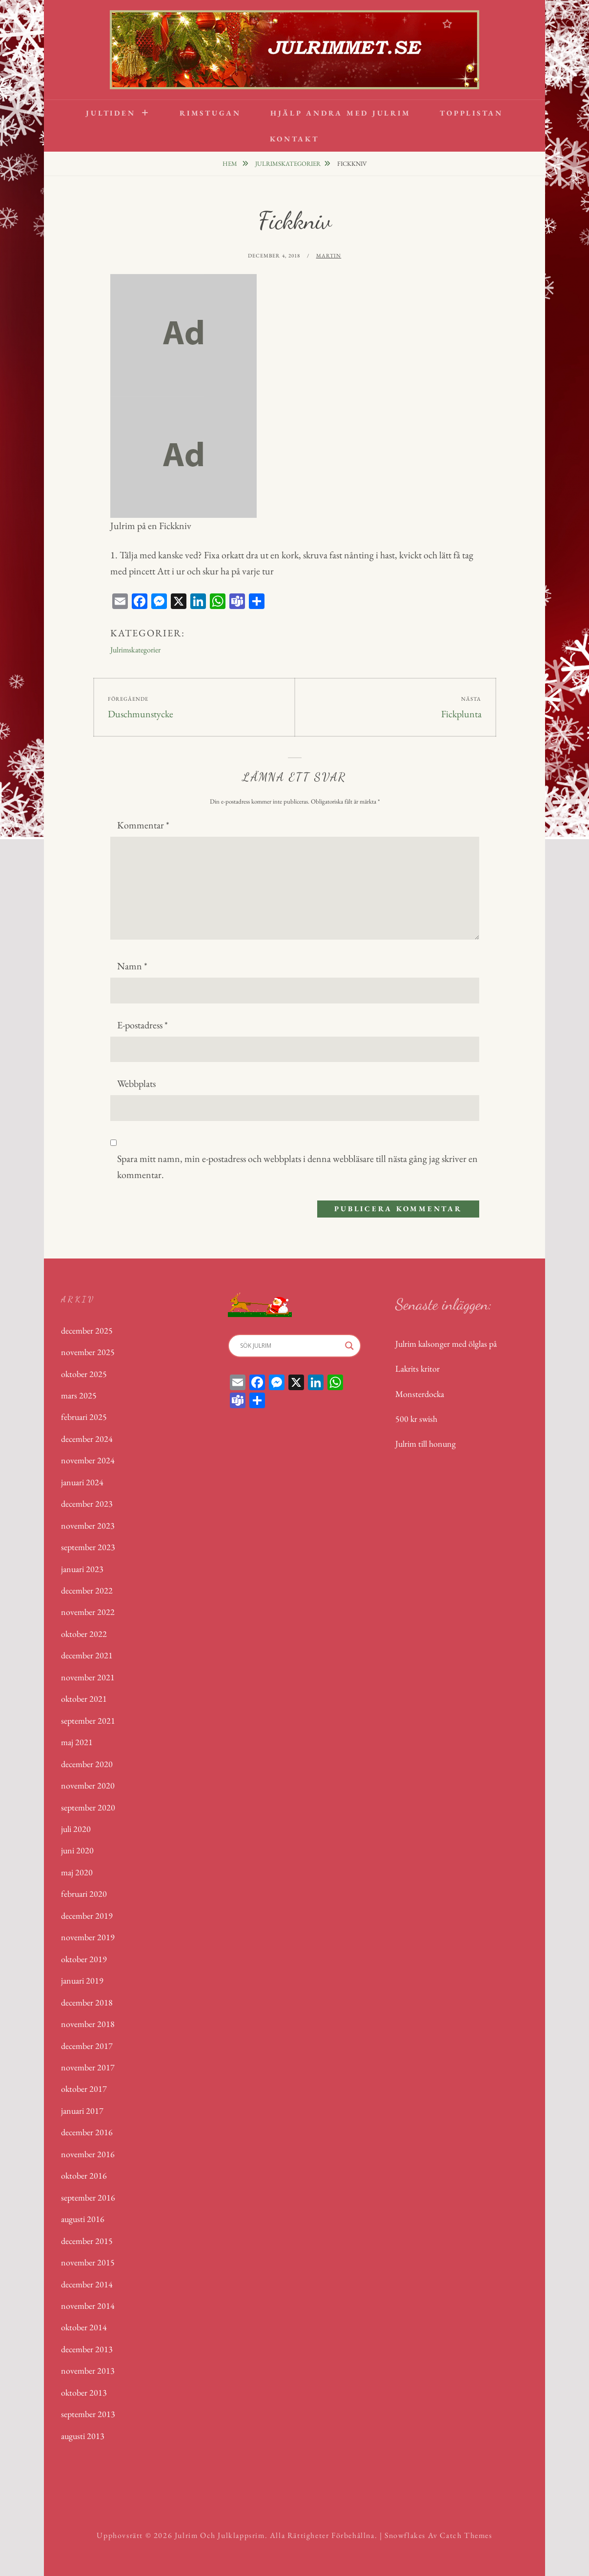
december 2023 (87, 1503)
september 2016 (88, 2197)
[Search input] (290, 1346)
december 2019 (87, 1915)
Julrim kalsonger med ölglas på (446, 1343)
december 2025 (87, 1330)
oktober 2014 (84, 2327)
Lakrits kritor (417, 1368)
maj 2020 (77, 1872)
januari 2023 (82, 1568)
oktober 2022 (84, 1633)
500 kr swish (416, 1418)
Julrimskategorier (288, 163)
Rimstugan (210, 113)
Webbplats (136, 1083)
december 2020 (87, 1764)
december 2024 (87, 1438)
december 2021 (87, 1655)
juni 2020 (77, 1850)
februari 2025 (84, 1416)
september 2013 (88, 2413)
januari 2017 (82, 2110)
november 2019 (88, 1937)
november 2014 (88, 2305)
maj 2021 (77, 1742)
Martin (329, 255)
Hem (231, 163)
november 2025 (88, 1351)
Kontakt (294, 138)
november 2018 (88, 2023)
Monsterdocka (419, 1393)
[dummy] (183, 333)
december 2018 (87, 2002)
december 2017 (87, 2045)
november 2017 (88, 2067)
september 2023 (88, 1547)
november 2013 (88, 2370)
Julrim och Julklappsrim (220, 2535)
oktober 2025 (84, 1373)
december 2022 (87, 1590)
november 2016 (88, 2154)
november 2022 (88, 1611)
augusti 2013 (82, 2435)
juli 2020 (76, 1828)
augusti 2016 (82, 2218)
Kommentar (143, 825)
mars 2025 (79, 1395)
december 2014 (87, 2284)
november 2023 (88, 1525)
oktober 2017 (84, 2088)
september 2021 (88, 1720)
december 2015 (87, 2240)
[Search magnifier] (349, 1346)
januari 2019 (82, 1980)
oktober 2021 (84, 1698)
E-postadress (142, 1025)
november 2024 (88, 1460)
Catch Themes (466, 2535)
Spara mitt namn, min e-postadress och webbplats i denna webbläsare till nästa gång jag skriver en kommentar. (297, 1166)
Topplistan (471, 113)
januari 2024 (82, 1482)
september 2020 (88, 1807)
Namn (132, 966)
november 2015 (88, 2262)
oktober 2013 (84, 2392)
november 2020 (88, 1785)
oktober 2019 (84, 1959)
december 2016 (87, 2132)
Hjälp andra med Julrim (340, 113)
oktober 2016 (84, 2175)
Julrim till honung (425, 1443)
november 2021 (88, 1677)
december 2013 (87, 2349)
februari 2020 (84, 1893)
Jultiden (110, 113)
